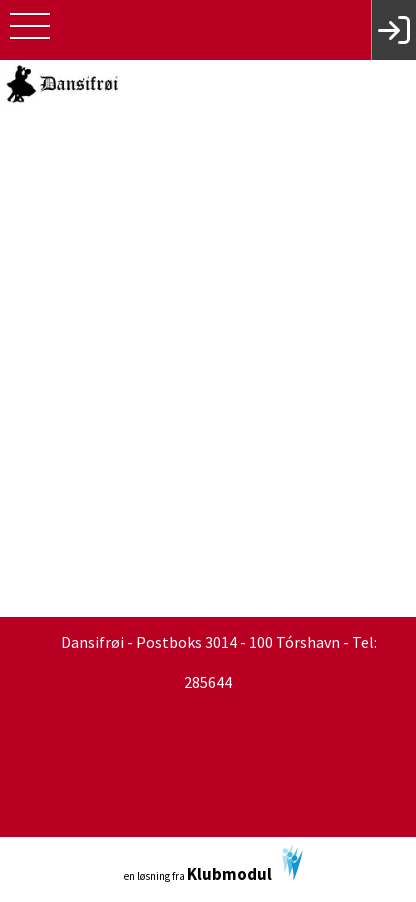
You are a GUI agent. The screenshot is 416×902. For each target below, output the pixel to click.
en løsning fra (213, 864)
